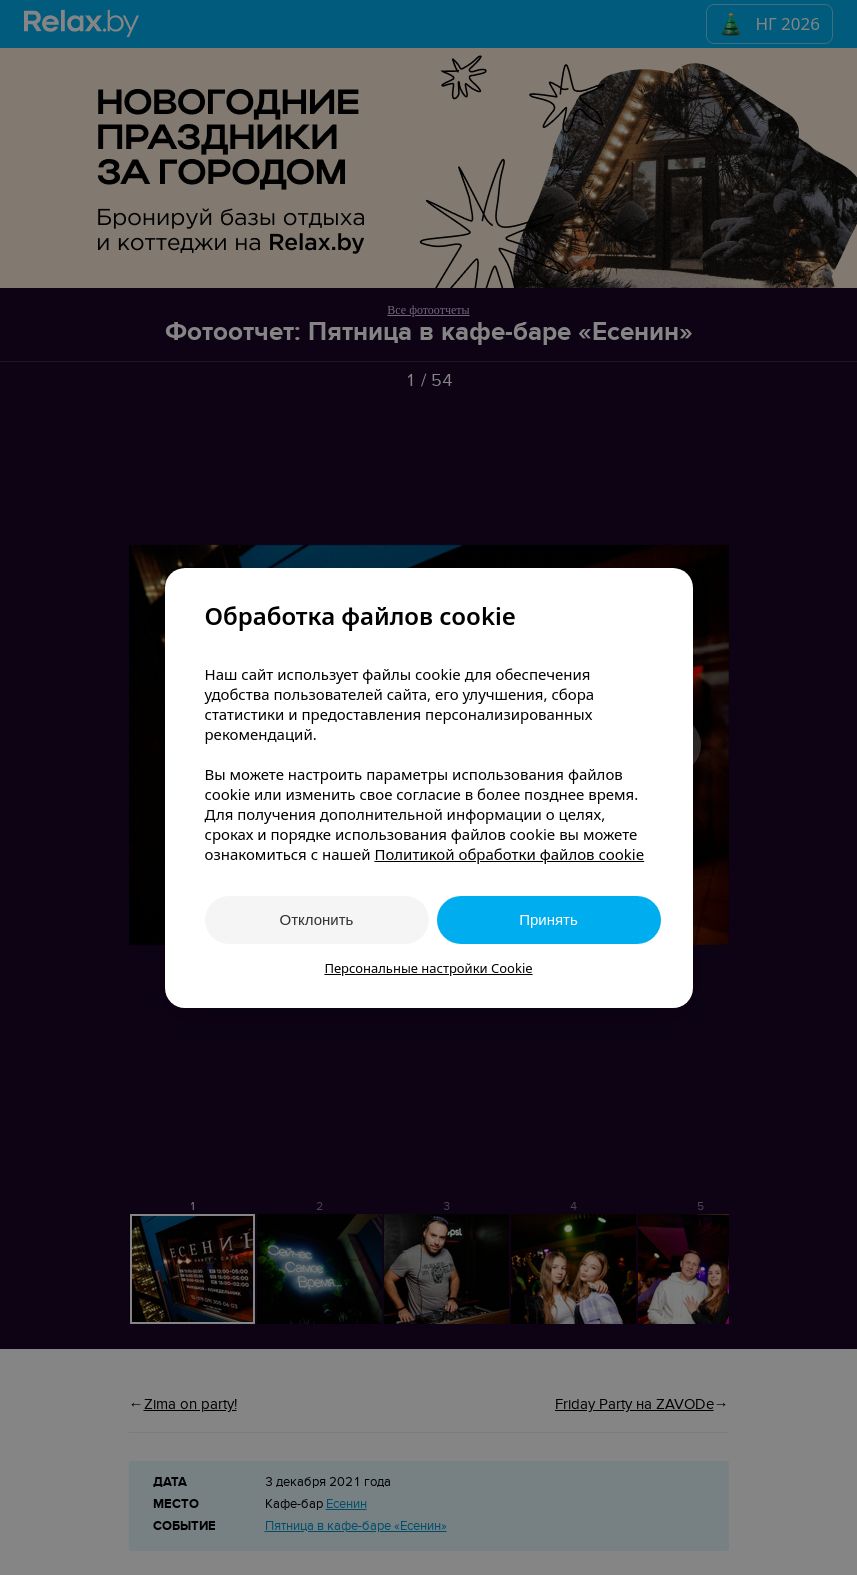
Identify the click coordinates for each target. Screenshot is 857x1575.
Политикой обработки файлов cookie (509, 854)
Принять (548, 919)
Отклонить (317, 919)
